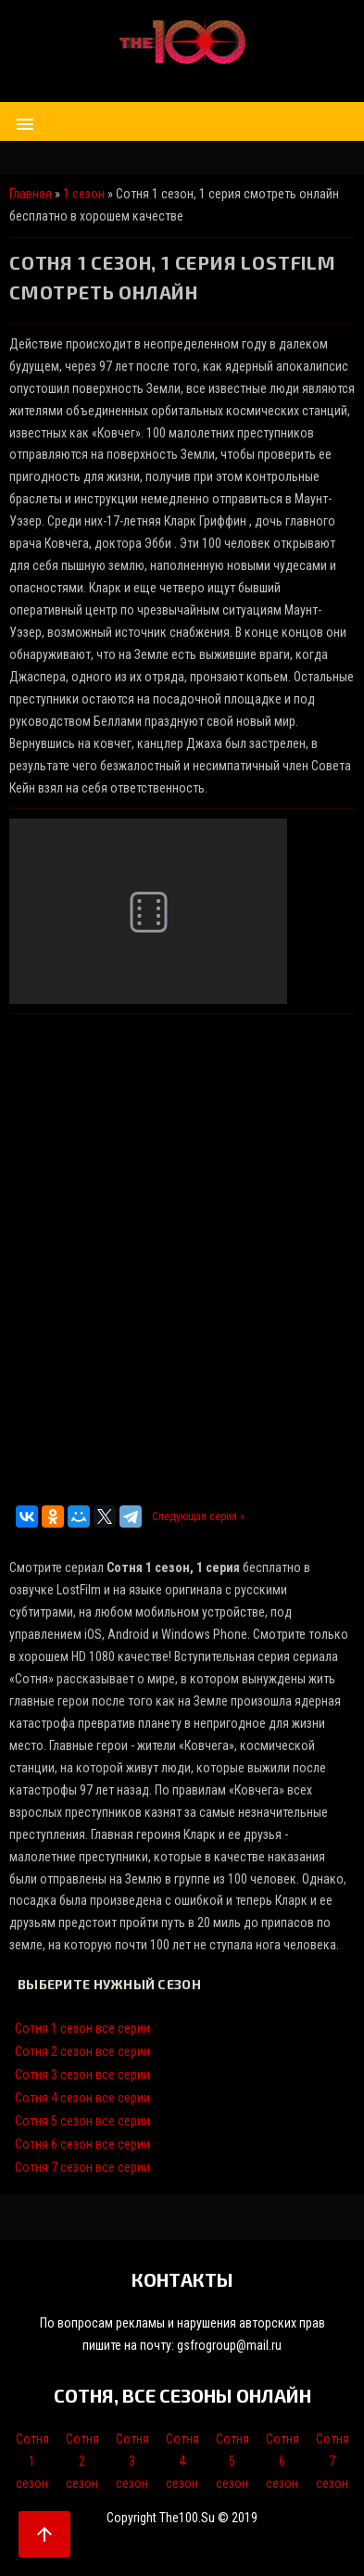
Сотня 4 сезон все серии (82, 2097)
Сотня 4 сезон (182, 2461)
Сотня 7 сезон (332, 2461)
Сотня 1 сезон (32, 2461)
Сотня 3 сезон (132, 2461)
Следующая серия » (198, 1516)
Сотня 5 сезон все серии (82, 2120)
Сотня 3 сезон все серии (82, 2074)
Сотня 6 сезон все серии (82, 2144)
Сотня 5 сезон (232, 2461)
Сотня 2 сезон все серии (82, 2051)
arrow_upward (44, 2534)
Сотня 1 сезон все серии (82, 2028)
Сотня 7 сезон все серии (82, 2167)
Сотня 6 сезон (282, 2461)
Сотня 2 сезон (82, 2461)
